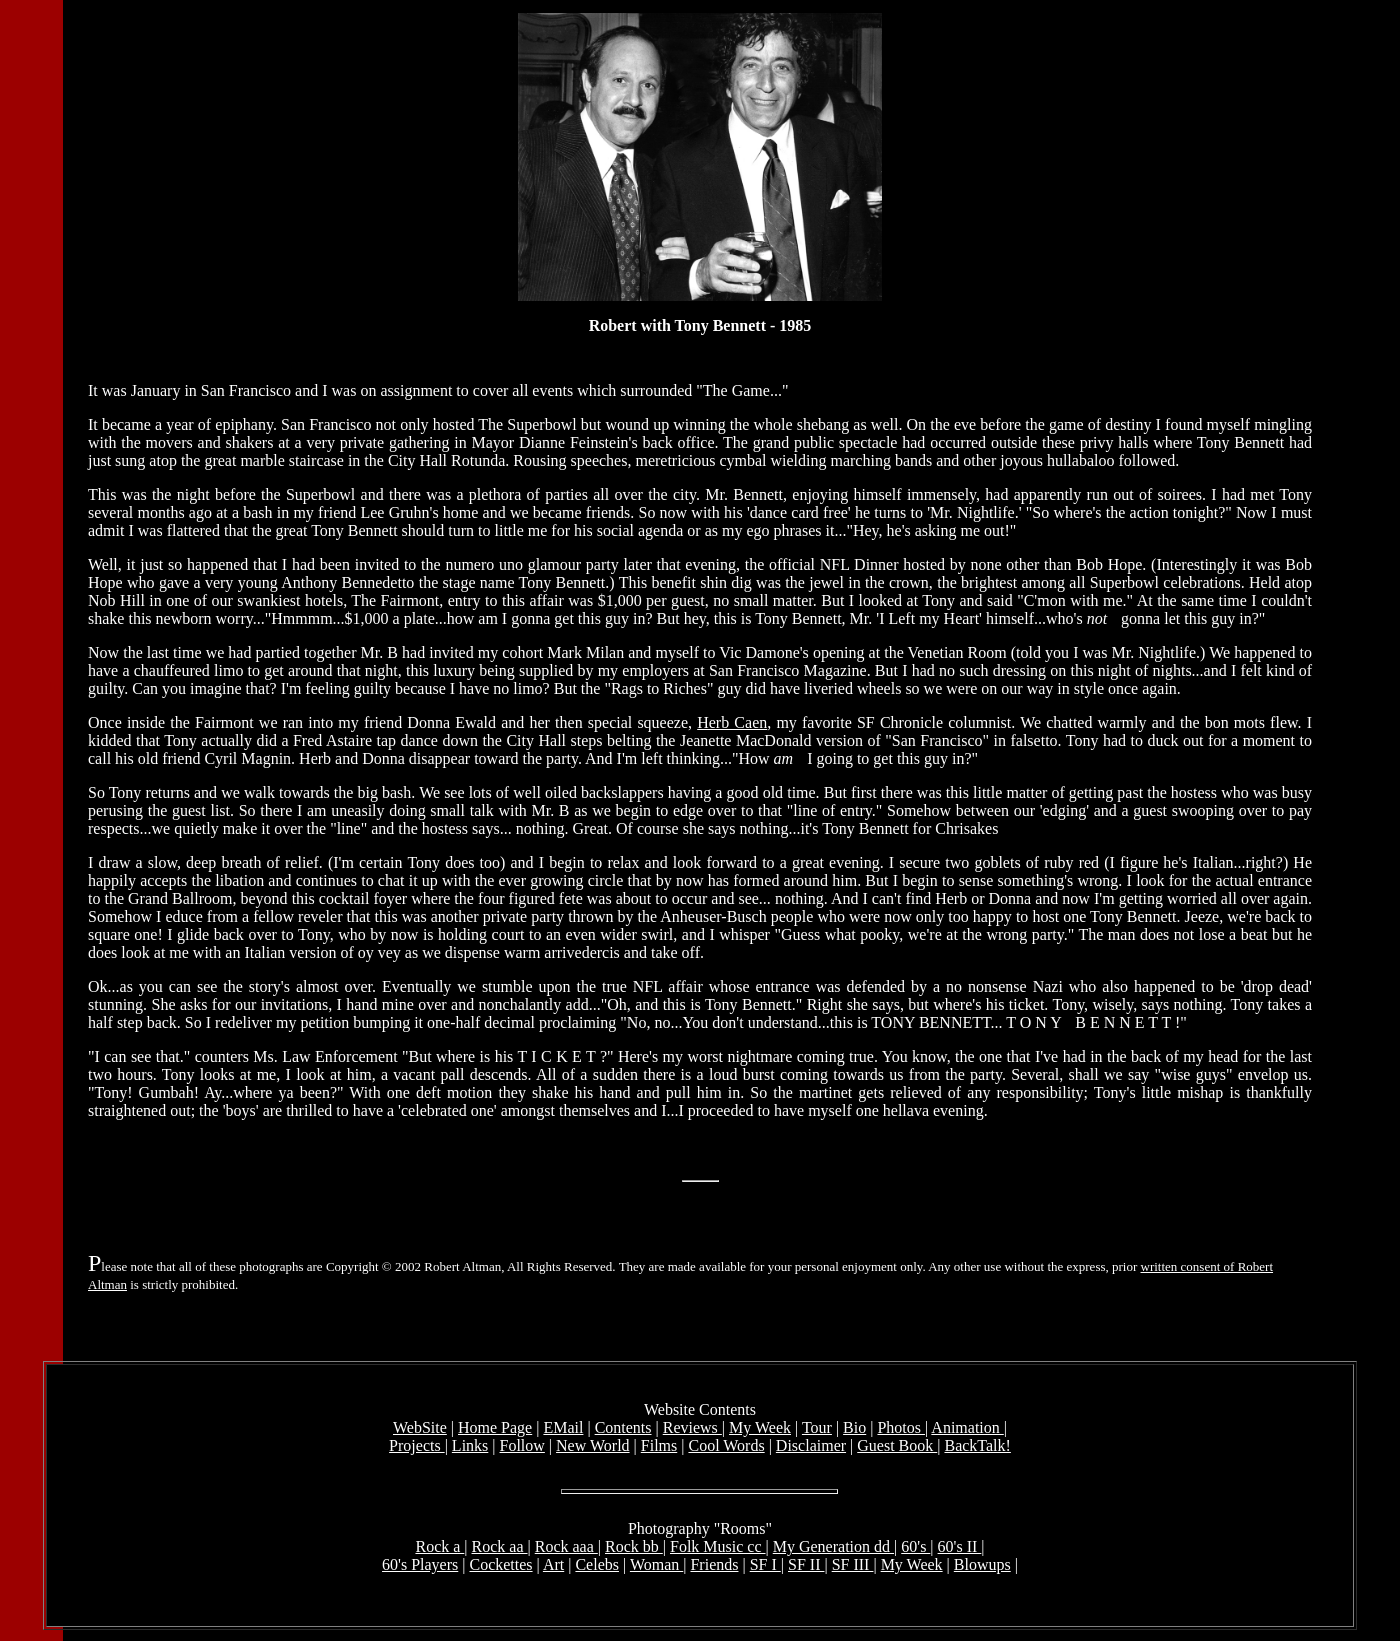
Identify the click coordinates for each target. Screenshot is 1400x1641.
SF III (853, 1567)
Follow (522, 1448)
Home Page (495, 1430)
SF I (765, 1567)
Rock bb (634, 1549)
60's (915, 1549)
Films (659, 1448)
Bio (854, 1430)
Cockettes (500, 1567)
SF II (806, 1567)
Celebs (597, 1567)
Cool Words (726, 1448)
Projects (417, 1448)
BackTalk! (977, 1448)
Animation (967, 1430)
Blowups (982, 1567)
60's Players (420, 1567)
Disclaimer (811, 1448)
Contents (623, 1430)
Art (553, 1567)
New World (593, 1448)
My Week (760, 1430)
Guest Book (897, 1448)
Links (470, 1448)
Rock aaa (566, 1549)
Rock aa (500, 1549)
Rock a (439, 1549)
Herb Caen (732, 725)
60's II (960, 1549)
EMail (563, 1430)
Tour (817, 1430)
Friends (714, 1567)
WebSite (420, 1430)
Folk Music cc (718, 1549)
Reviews (692, 1430)
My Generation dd (833, 1549)
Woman (656, 1567)
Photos (901, 1430)
